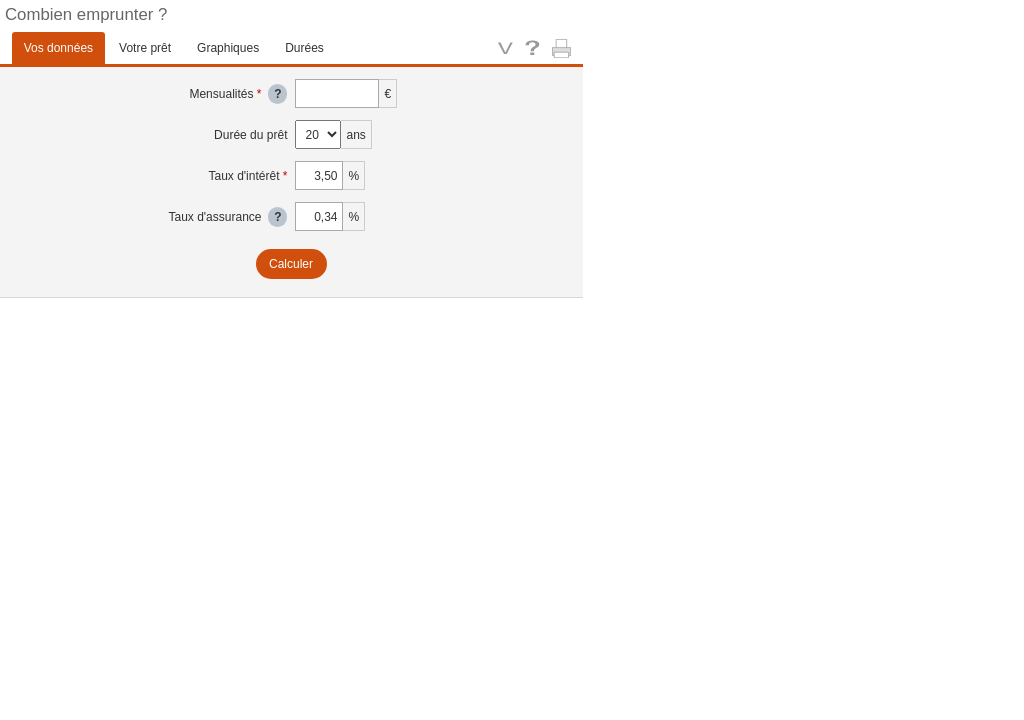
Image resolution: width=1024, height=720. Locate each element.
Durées (304, 48)
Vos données (58, 48)
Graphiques (228, 48)
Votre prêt (145, 48)
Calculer (291, 264)
